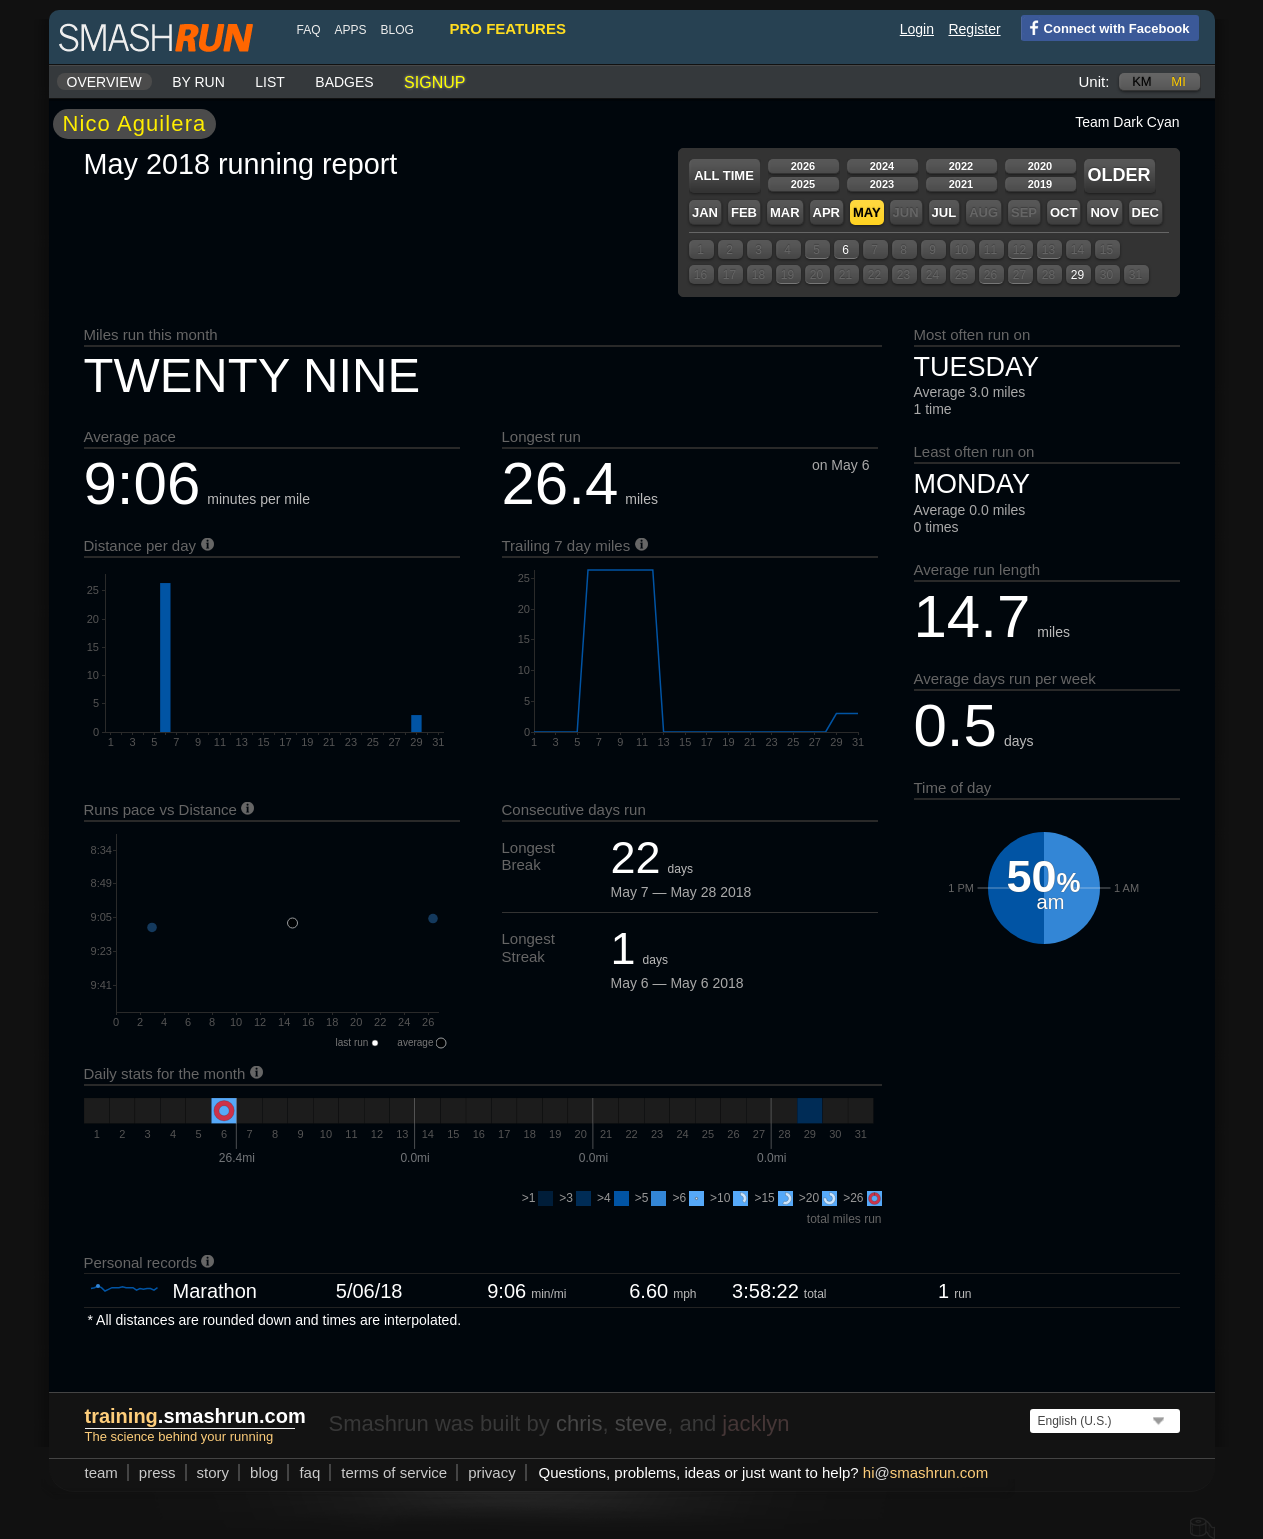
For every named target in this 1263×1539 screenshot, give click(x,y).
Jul (944, 212)
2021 (961, 184)
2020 (1040, 166)
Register (974, 29)
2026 (803, 166)
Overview (104, 82)
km (1142, 81)
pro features (508, 28)
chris (579, 1423)
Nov (1104, 212)
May (867, 212)
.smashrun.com (195, 1416)
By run (198, 82)
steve (641, 1423)
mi (1178, 81)
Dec (1145, 212)
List (270, 82)
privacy (492, 1472)
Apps (351, 30)
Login (917, 29)
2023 (882, 184)
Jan (705, 212)
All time (724, 175)
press (157, 1472)
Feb (744, 212)
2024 (882, 166)
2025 (803, 184)
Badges (344, 82)
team (101, 1472)
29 (1077, 275)
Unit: (1094, 81)
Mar (785, 212)
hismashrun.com (925, 1472)
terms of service (394, 1472)
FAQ (309, 30)
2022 (961, 166)
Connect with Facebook (1105, 27)
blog (397, 30)
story (213, 1472)
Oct (1063, 212)
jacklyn (755, 1423)
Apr (826, 212)
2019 (1040, 184)
